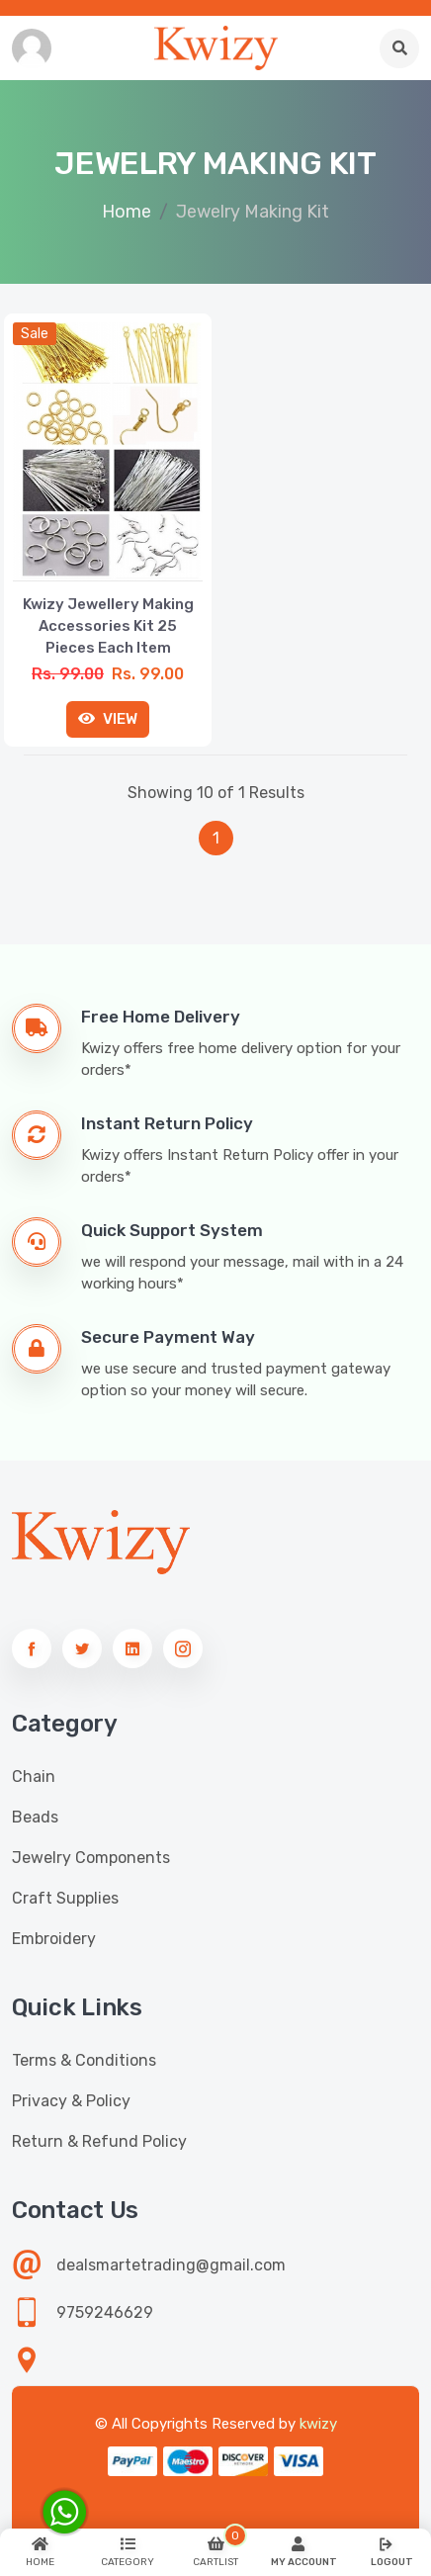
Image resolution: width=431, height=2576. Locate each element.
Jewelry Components (91, 1857)
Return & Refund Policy (99, 2141)
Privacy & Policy (71, 2100)
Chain (33, 1776)
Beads (35, 1817)
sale (34, 333)
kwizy (318, 2424)
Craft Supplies (65, 1898)
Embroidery (54, 1938)
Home (126, 211)
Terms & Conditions (84, 2060)
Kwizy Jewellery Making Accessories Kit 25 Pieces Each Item (108, 626)
